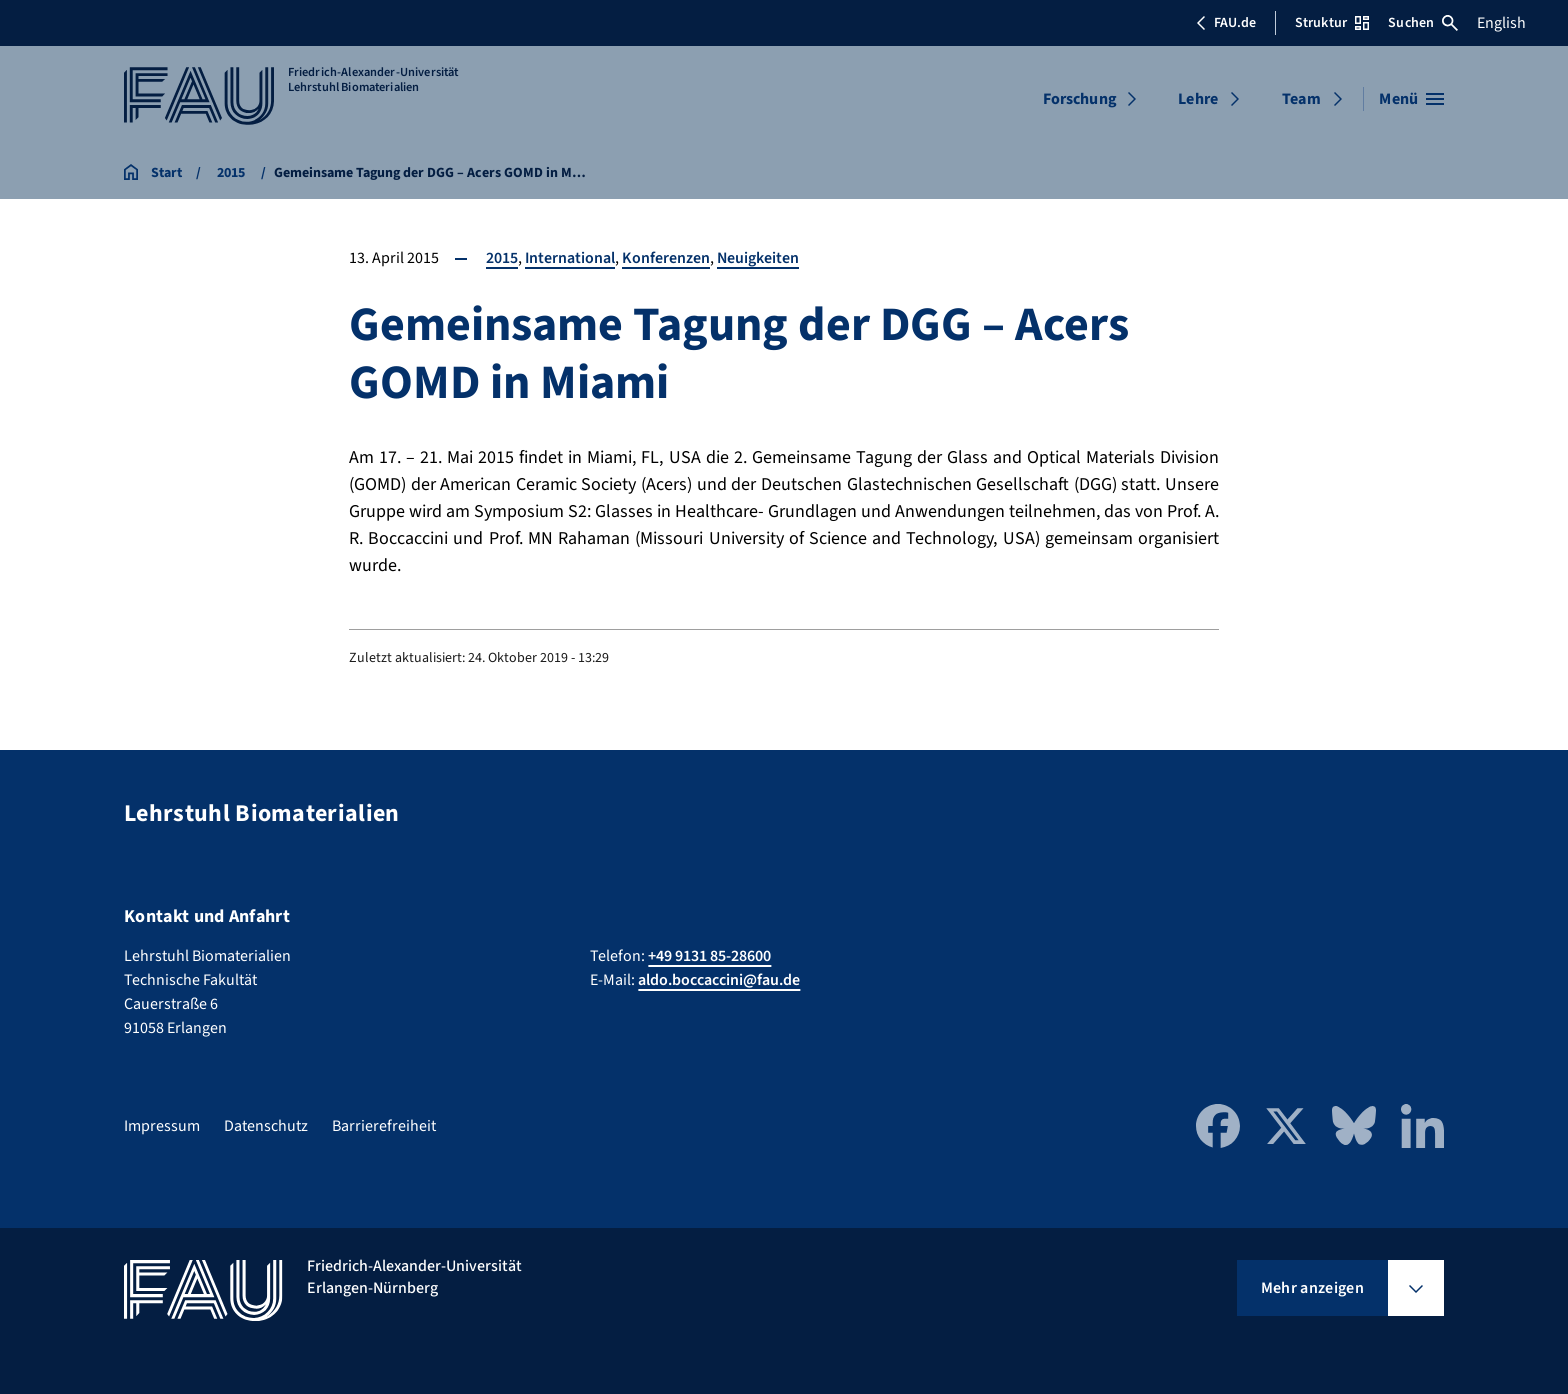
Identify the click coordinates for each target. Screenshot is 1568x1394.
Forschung (1080, 99)
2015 (502, 258)
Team (1301, 99)
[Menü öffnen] (1411, 99)
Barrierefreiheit (384, 1126)
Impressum (162, 1126)
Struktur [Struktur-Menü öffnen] (1332, 23)
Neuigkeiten (759, 258)
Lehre (1198, 99)
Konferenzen (667, 258)
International (570, 258)
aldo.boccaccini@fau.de (719, 980)
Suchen (1423, 23)
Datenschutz (266, 1126)
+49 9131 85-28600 (709, 956)
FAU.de (1226, 23)
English (1501, 23)
